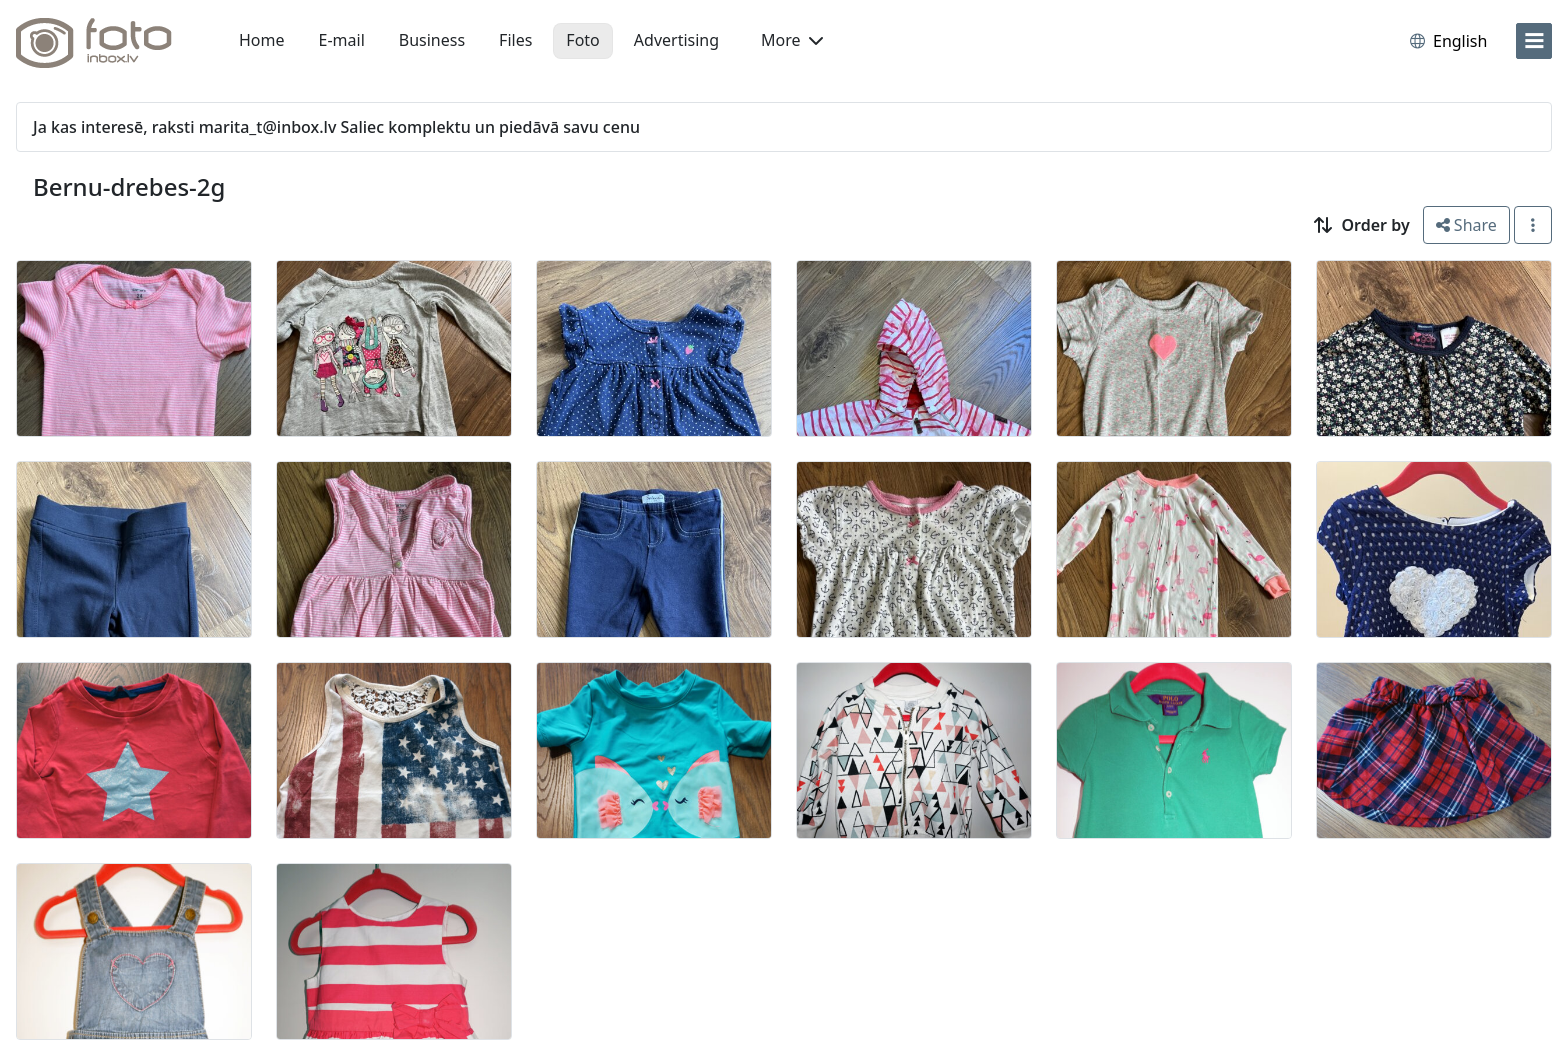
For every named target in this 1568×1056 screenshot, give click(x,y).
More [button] (792, 40)
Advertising (676, 40)
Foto (582, 40)
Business (432, 40)
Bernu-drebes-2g (129, 186)
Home (262, 40)
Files (515, 40)
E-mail (342, 40)
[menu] (1534, 41)
